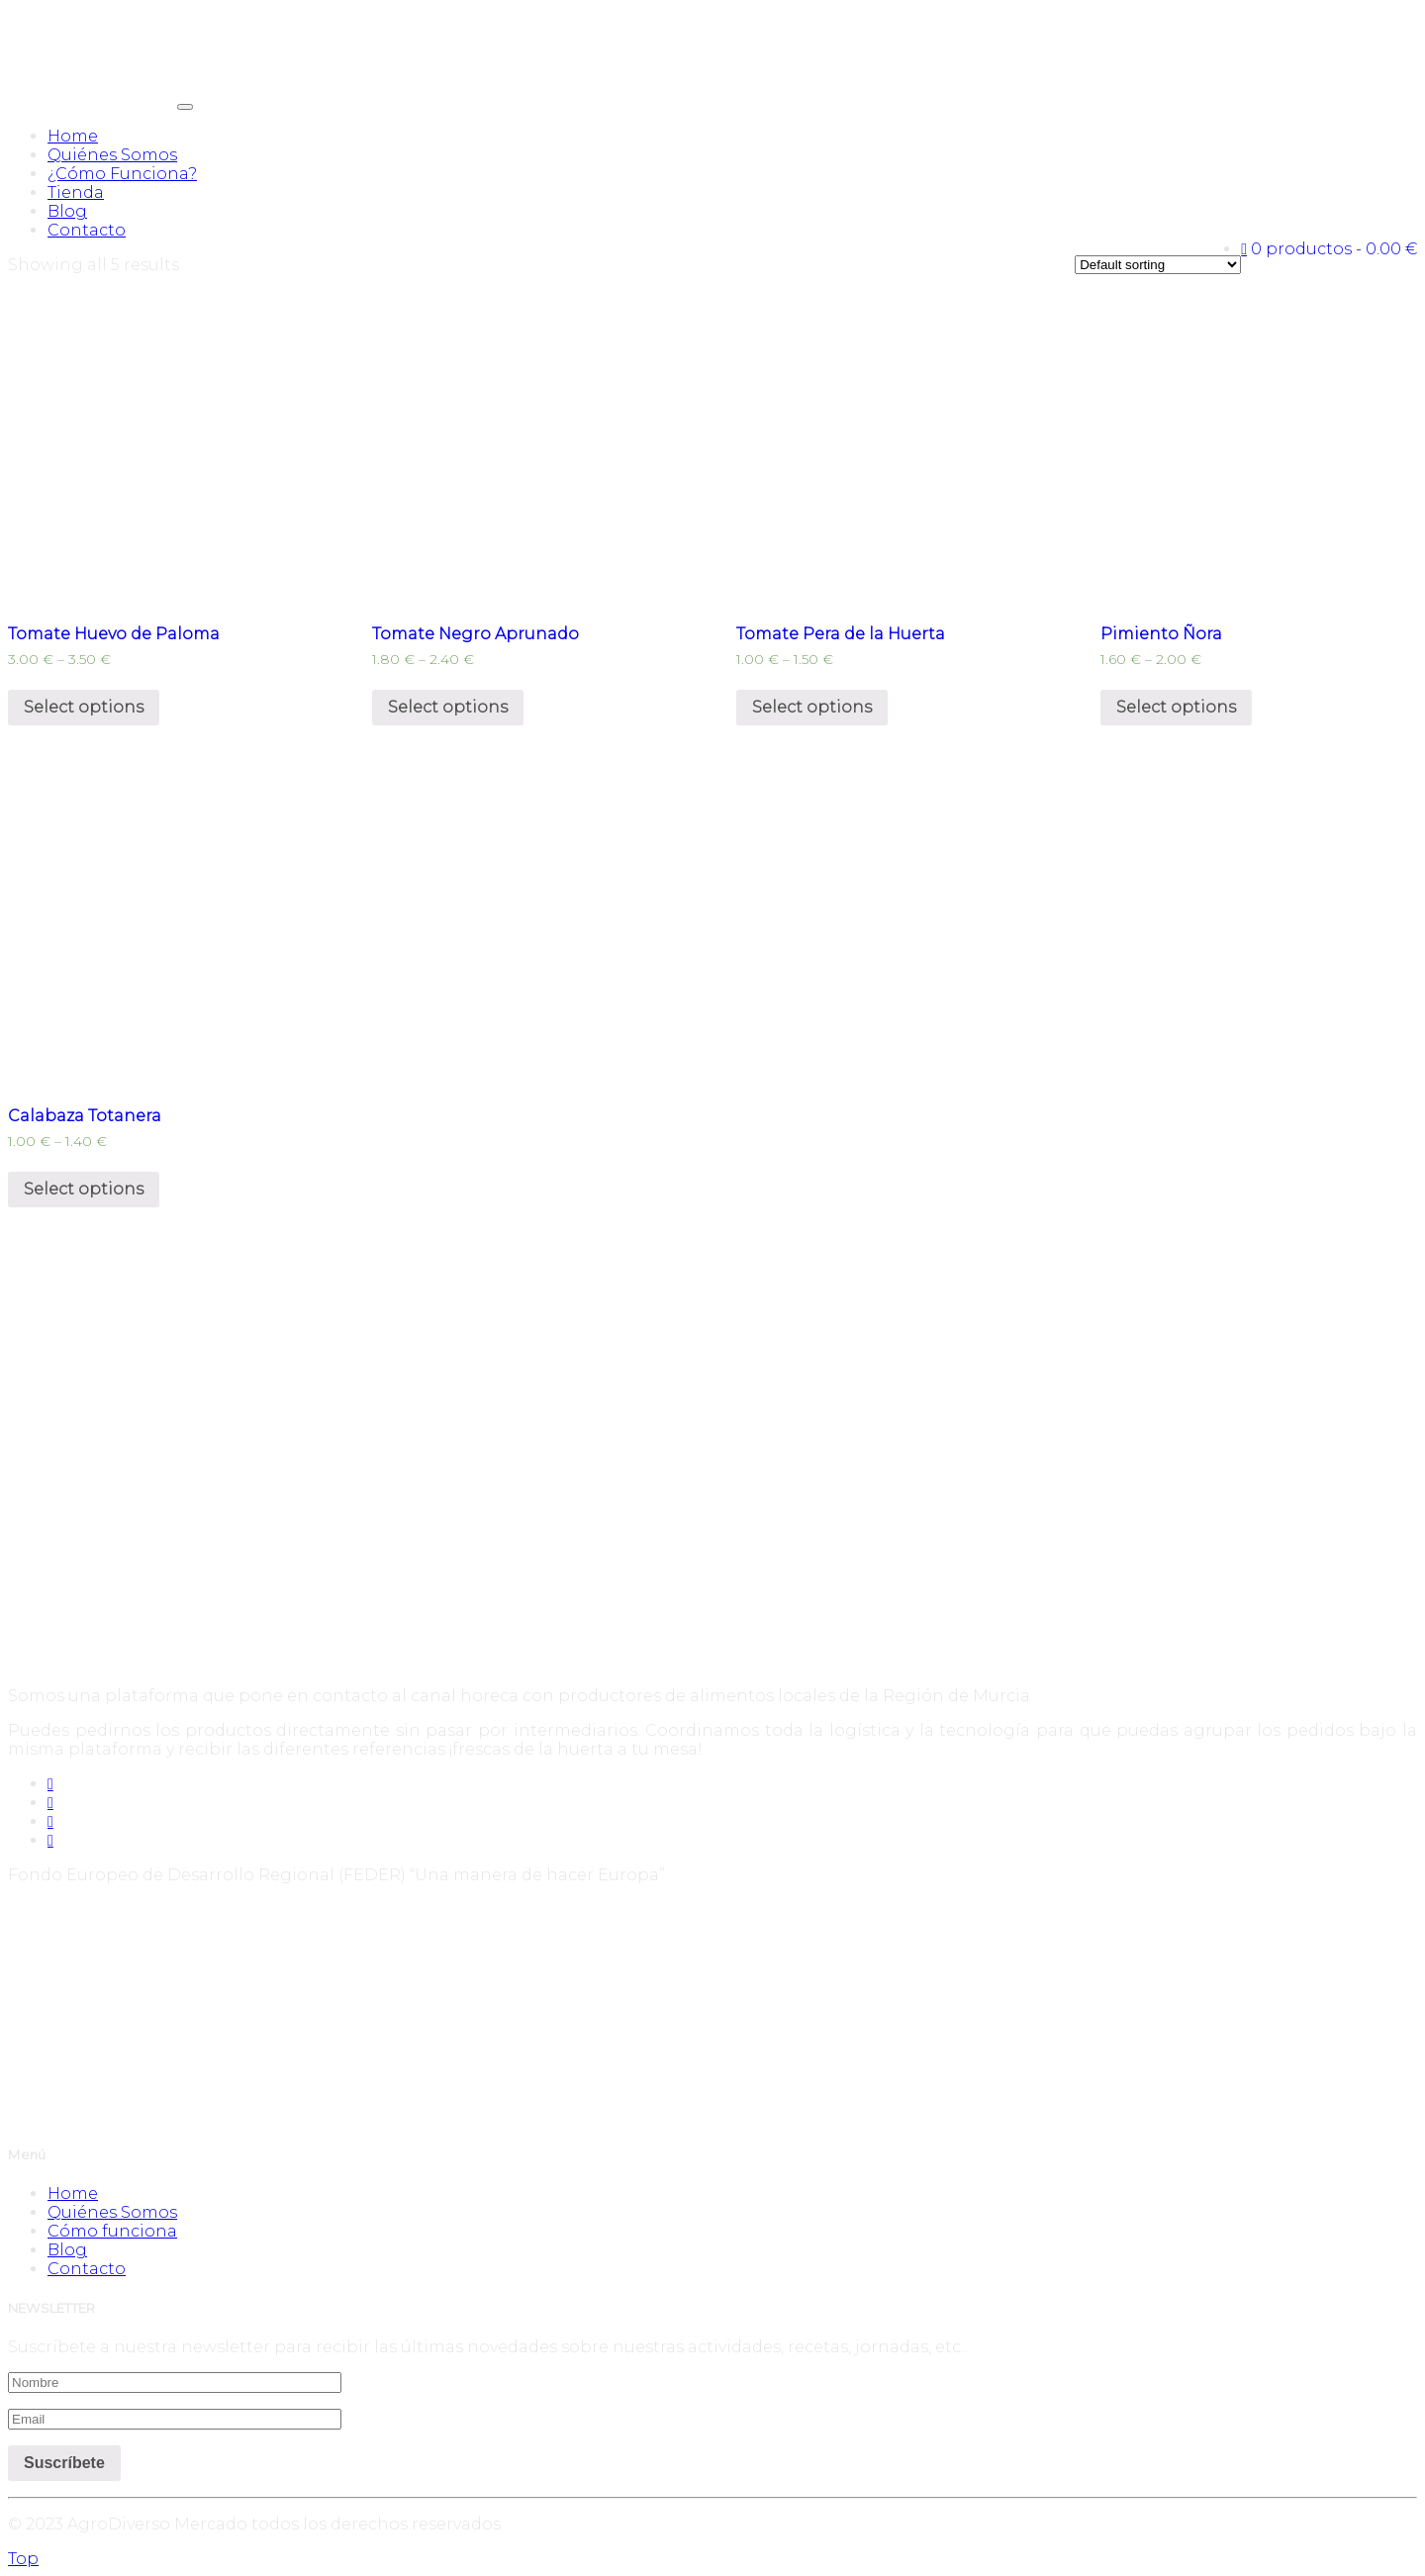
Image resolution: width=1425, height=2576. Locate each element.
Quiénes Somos (112, 154)
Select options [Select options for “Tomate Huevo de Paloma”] (83, 707)
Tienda (76, 192)
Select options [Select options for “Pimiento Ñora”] (1176, 707)
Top (23, 2558)
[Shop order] (1158, 264)
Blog (67, 211)
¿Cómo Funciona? (122, 173)
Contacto (87, 230)
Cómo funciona (112, 2231)
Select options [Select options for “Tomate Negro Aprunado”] (448, 707)
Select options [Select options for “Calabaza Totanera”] (83, 1189)
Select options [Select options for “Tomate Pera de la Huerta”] (812, 707)
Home (73, 136)
